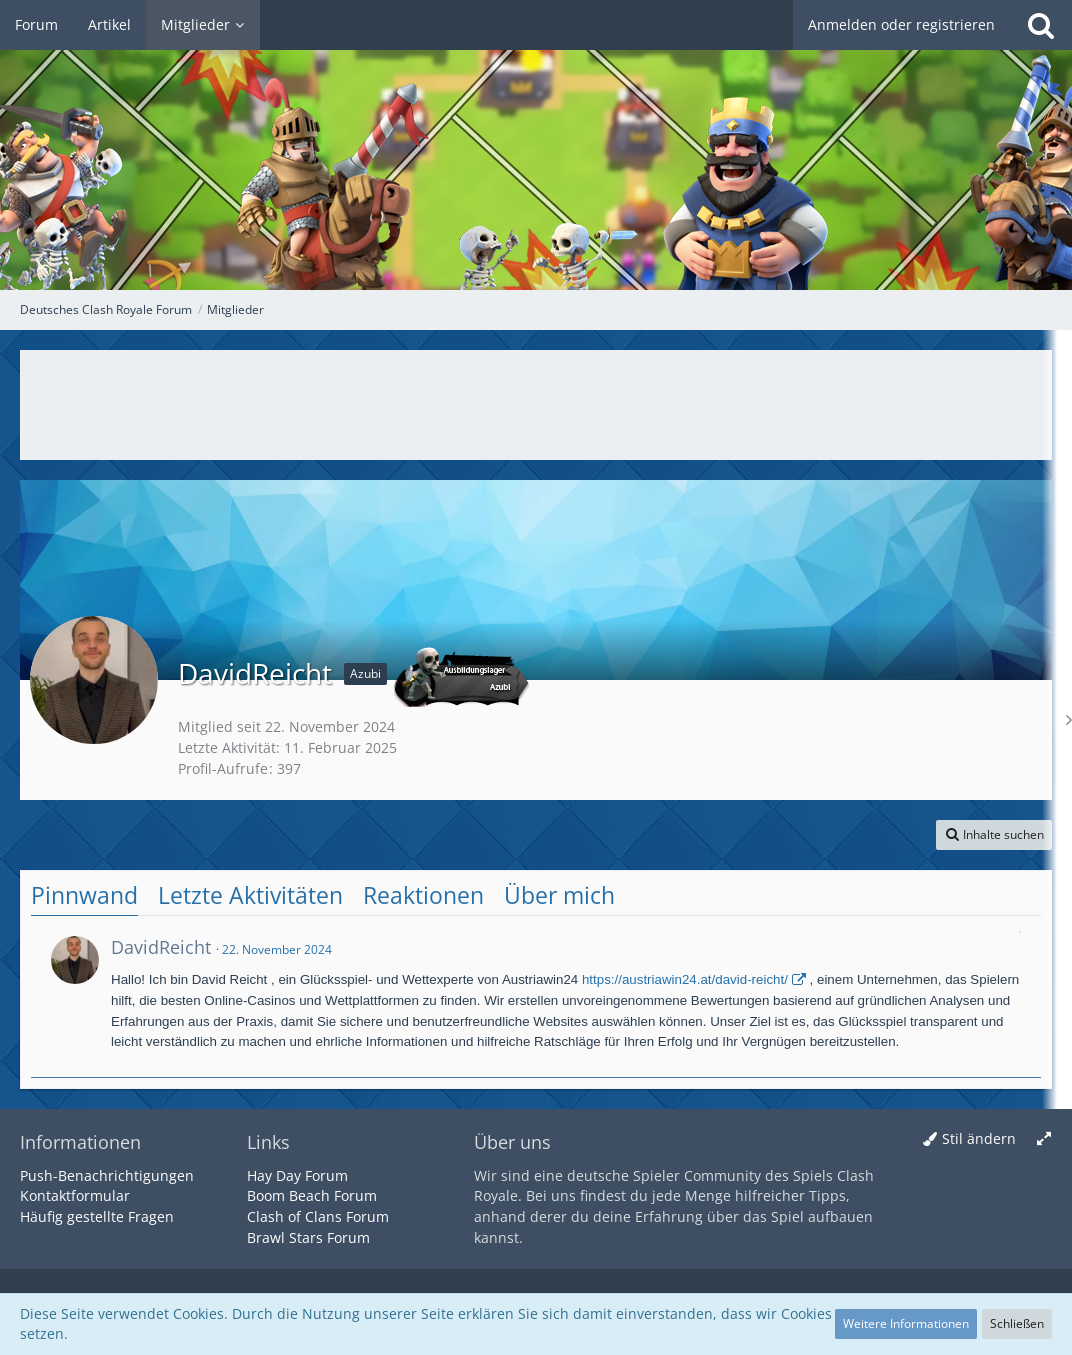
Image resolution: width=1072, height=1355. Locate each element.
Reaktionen (423, 895)
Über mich (559, 895)
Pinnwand (84, 895)
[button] (994, 835)
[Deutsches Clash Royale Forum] (536, 145)
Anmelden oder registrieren (901, 24)
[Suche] (1041, 25)
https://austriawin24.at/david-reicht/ (685, 979)
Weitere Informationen (906, 1323)
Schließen (1017, 1323)
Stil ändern (979, 1138)
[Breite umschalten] (1044, 1139)
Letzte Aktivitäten (250, 895)
